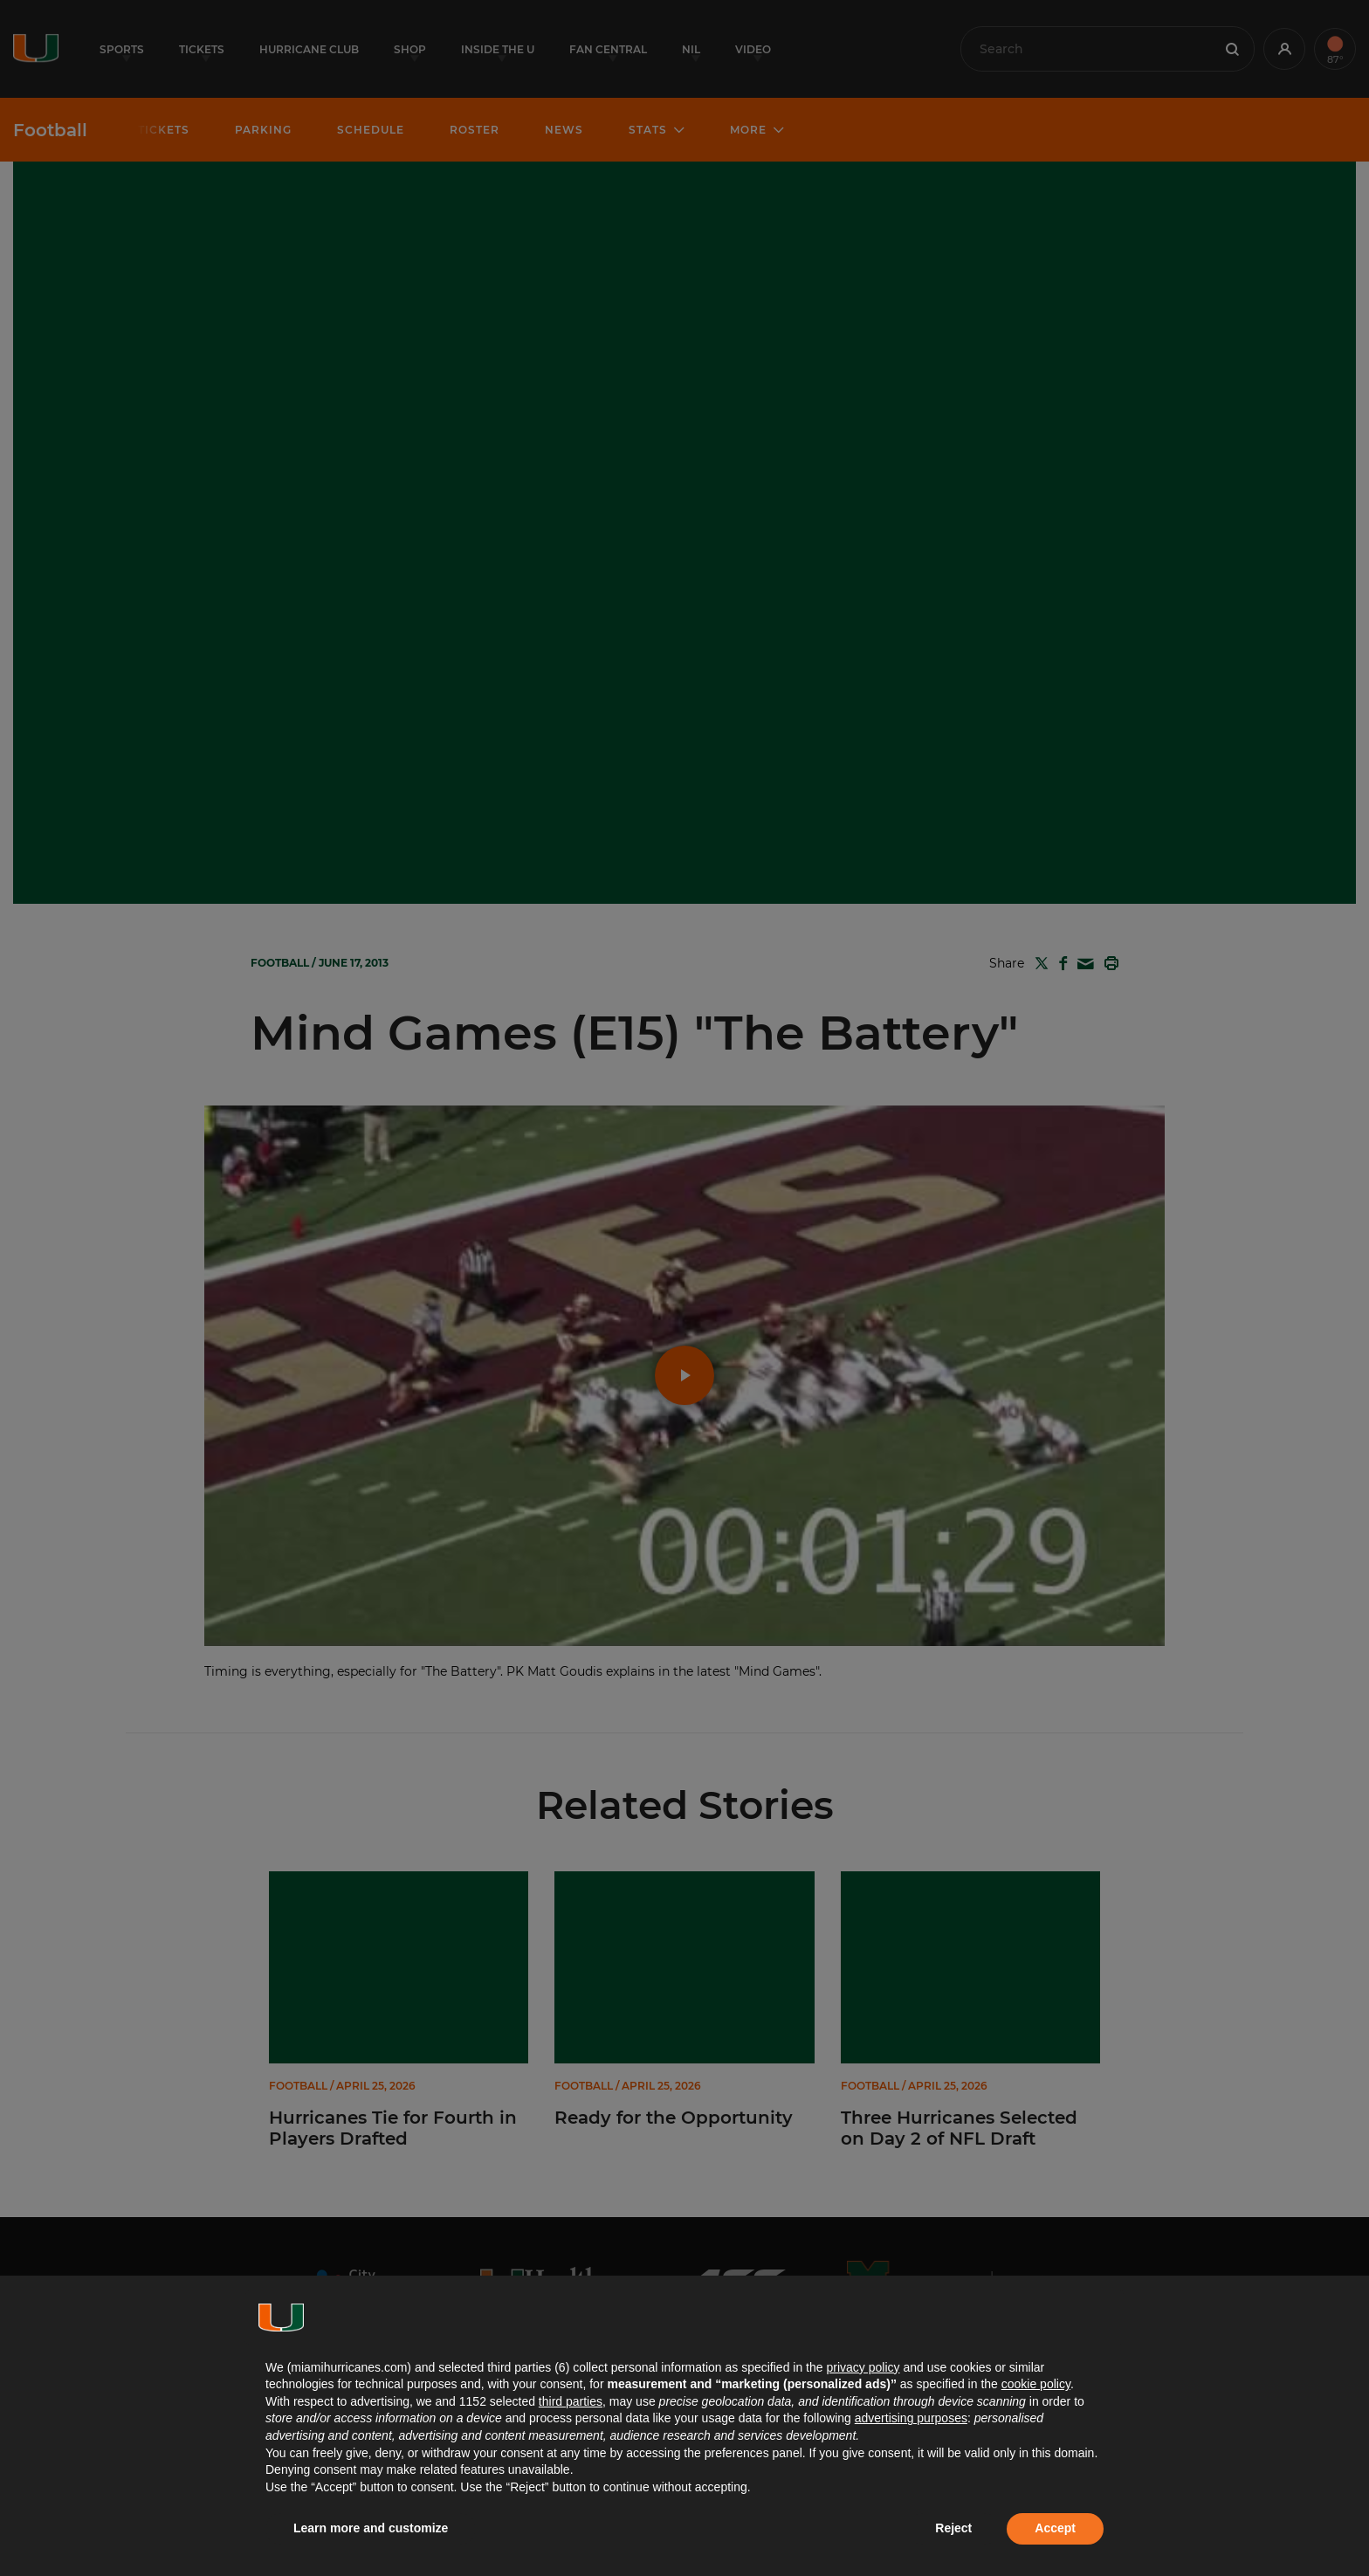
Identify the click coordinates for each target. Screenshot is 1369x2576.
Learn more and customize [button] (370, 2528)
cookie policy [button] (1035, 2384)
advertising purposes (911, 2418)
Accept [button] (1055, 2528)
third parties (570, 2401)
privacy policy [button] (862, 2367)
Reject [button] (953, 2528)
